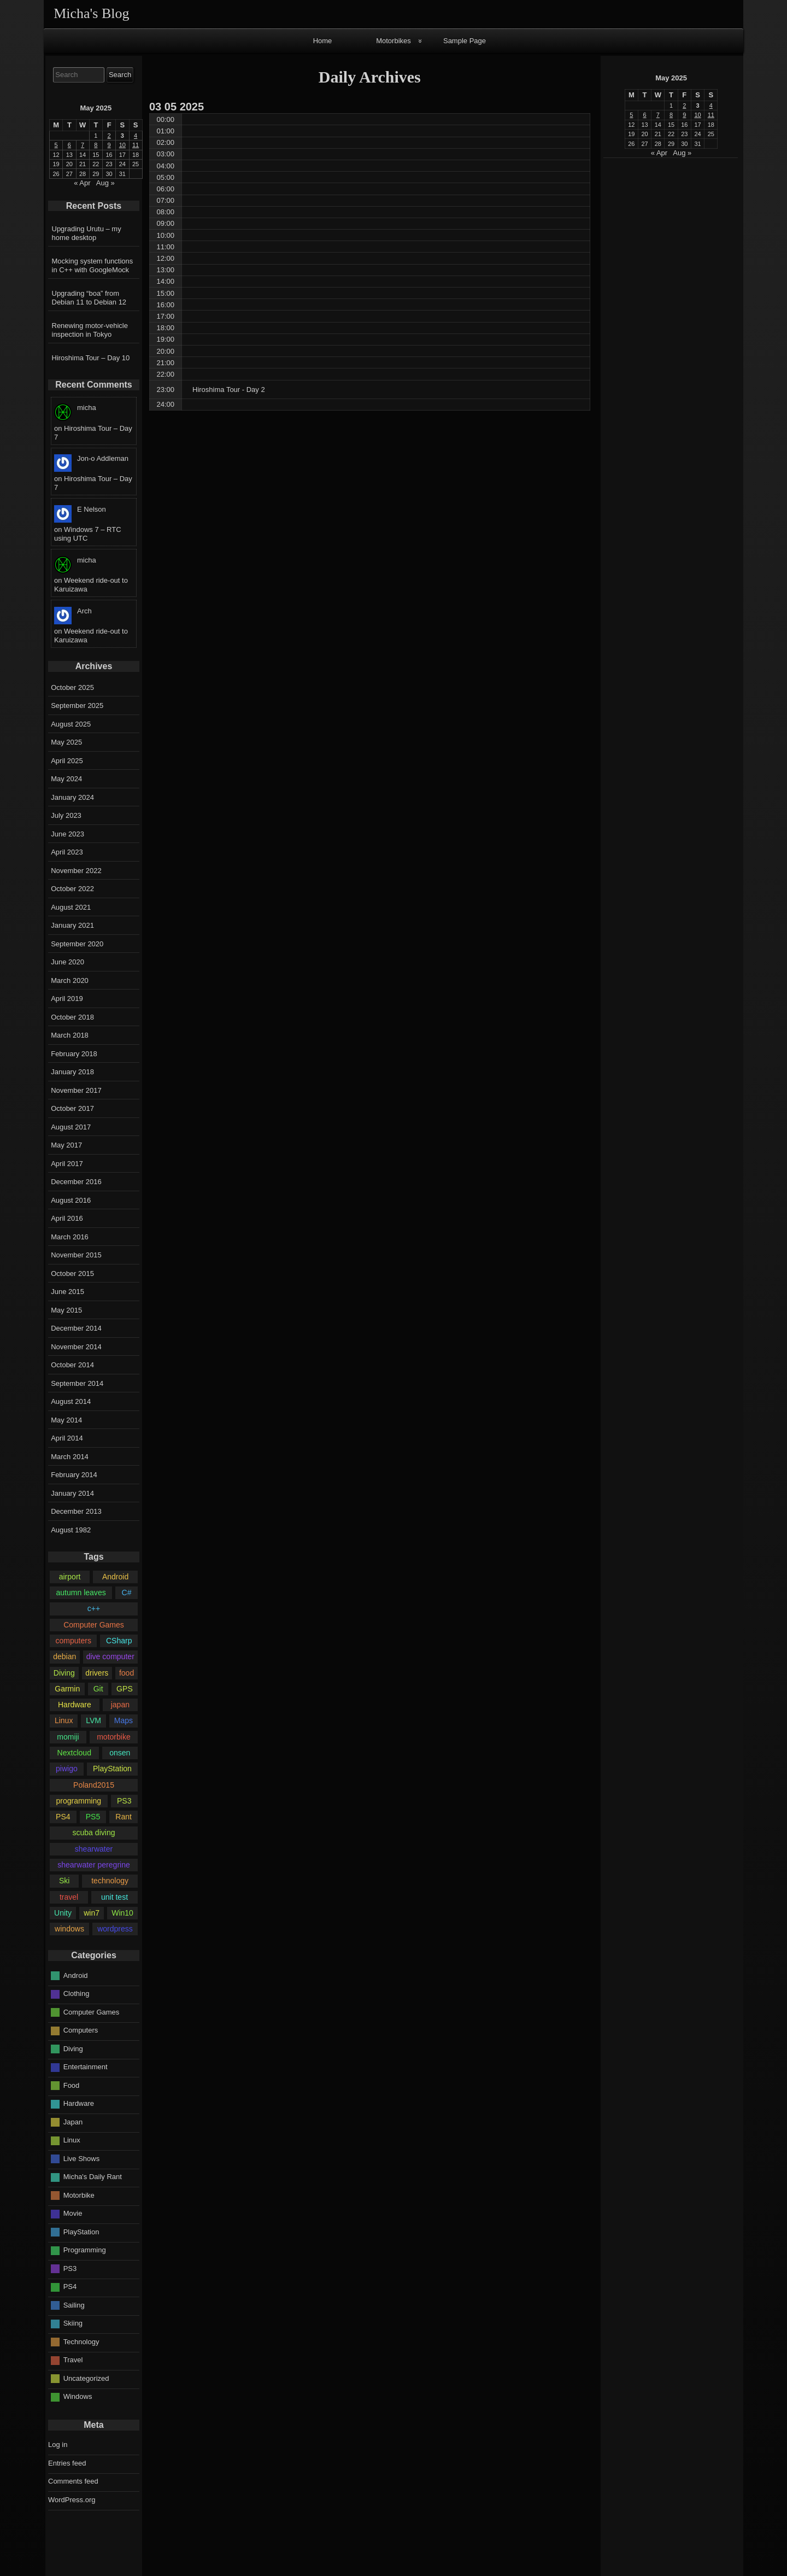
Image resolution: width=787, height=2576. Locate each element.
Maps (123, 1720)
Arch (84, 611)
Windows (77, 2396)
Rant (123, 1816)
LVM (93, 1720)
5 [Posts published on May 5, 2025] (631, 115)
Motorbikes (393, 41)
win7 (91, 1912)
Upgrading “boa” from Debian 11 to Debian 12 (89, 297)
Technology (81, 2342)
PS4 (63, 1816)
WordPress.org (71, 2500)
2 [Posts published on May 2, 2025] (684, 105)
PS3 (124, 1800)
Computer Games (93, 1624)
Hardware (74, 1704)
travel (69, 1897)
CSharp (119, 1640)
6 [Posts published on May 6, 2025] (645, 115)
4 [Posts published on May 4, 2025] (711, 105)
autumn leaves (80, 1592)
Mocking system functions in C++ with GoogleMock (92, 265)
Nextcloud (74, 1752)
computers (73, 1640)
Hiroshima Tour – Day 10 (91, 358)
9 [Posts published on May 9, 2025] (684, 115)
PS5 (93, 1816)
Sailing (74, 2305)
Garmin (67, 1688)
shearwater (94, 1849)
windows (69, 1928)
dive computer (110, 1656)
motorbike (114, 1736)
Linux (64, 1720)
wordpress (115, 1928)
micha (86, 407)
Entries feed (67, 2463)
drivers (96, 1672)
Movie (73, 2213)
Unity (63, 1912)
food (126, 1672)
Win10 (122, 1912)
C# (127, 1592)
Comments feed (73, 2481)
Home (322, 41)
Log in (57, 2444)
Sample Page (464, 41)
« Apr (659, 153)
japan (120, 1704)
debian (64, 1656)
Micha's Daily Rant (92, 2177)
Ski (64, 1880)
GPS (124, 1688)
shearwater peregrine (93, 1864)
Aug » (682, 153)
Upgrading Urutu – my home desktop (86, 233)
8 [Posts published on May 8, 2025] (671, 115)
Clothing (76, 1993)
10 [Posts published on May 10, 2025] (697, 115)
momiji (68, 1736)
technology (109, 1880)
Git (98, 1688)
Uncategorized (86, 2378)
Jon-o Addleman (102, 458)
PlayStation (112, 1768)
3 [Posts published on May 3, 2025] (698, 105)
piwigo (67, 1768)
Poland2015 (93, 1785)
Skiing (73, 2323)
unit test (114, 1897)
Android (115, 1576)
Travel (73, 2360)
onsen (119, 1752)
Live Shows (81, 2159)
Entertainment (85, 2067)
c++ (93, 1608)
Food (71, 2085)
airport (70, 1576)
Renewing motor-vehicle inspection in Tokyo (90, 329)
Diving (64, 1672)
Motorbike (79, 2195)
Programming (84, 2250)
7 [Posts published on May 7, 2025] (658, 115)
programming (78, 1800)
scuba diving (93, 1832)
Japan (73, 2122)
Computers (80, 2030)
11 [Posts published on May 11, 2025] (711, 115)
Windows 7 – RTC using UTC (87, 533)
